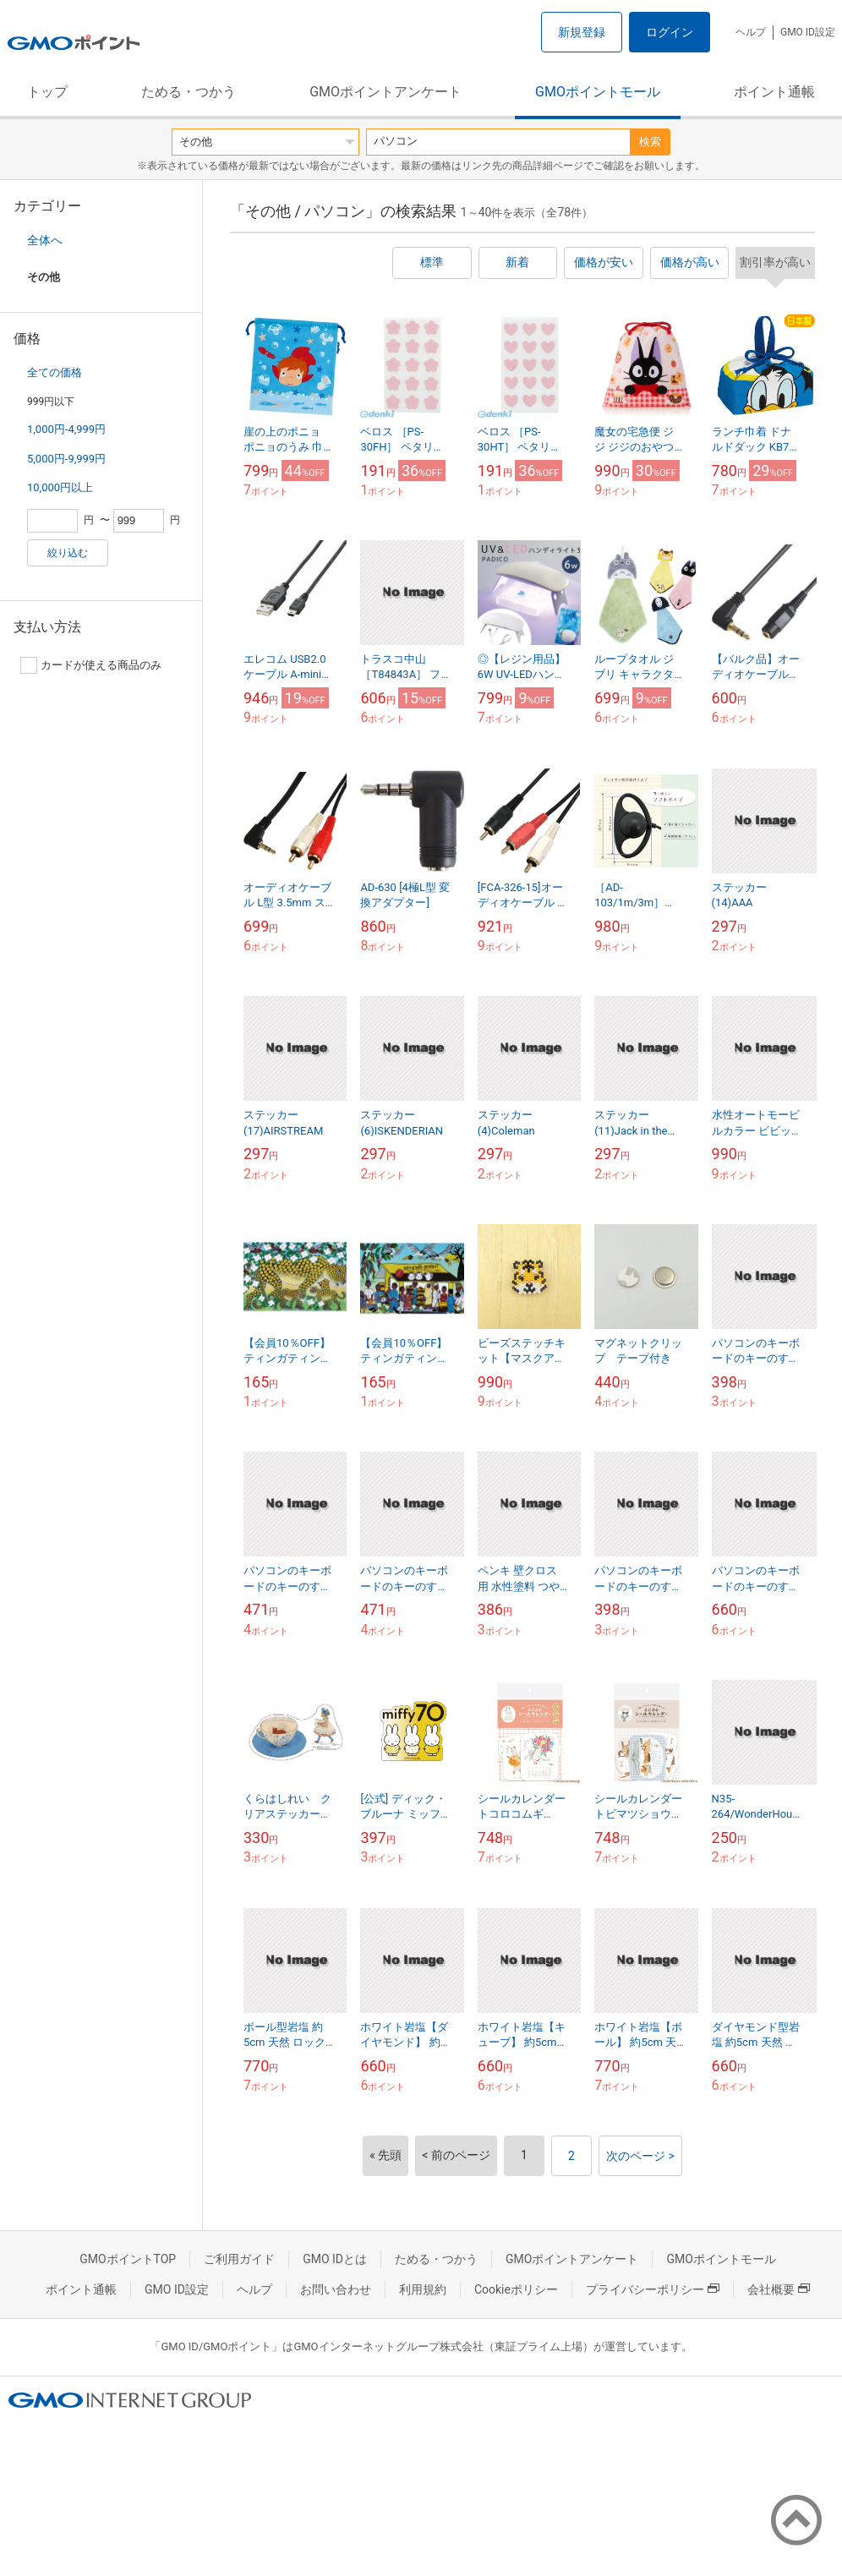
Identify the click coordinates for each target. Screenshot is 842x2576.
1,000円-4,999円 (66, 429)
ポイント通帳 (774, 92)
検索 (650, 141)
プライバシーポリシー (652, 2289)
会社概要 (778, 2289)
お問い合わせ (335, 2289)
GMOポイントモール (597, 92)
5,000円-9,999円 (66, 458)
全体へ (45, 240)
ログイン (669, 32)
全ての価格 (54, 372)
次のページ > (640, 2156)
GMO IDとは (335, 2259)
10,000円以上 (60, 487)
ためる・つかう (188, 92)
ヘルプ (750, 32)
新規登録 (581, 32)
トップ (47, 92)
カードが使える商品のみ (90, 665)
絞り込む (67, 553)
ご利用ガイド (239, 2259)
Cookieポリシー (516, 2289)
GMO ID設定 (807, 32)
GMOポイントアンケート (385, 92)
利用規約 (422, 2289)
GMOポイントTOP (127, 2259)
